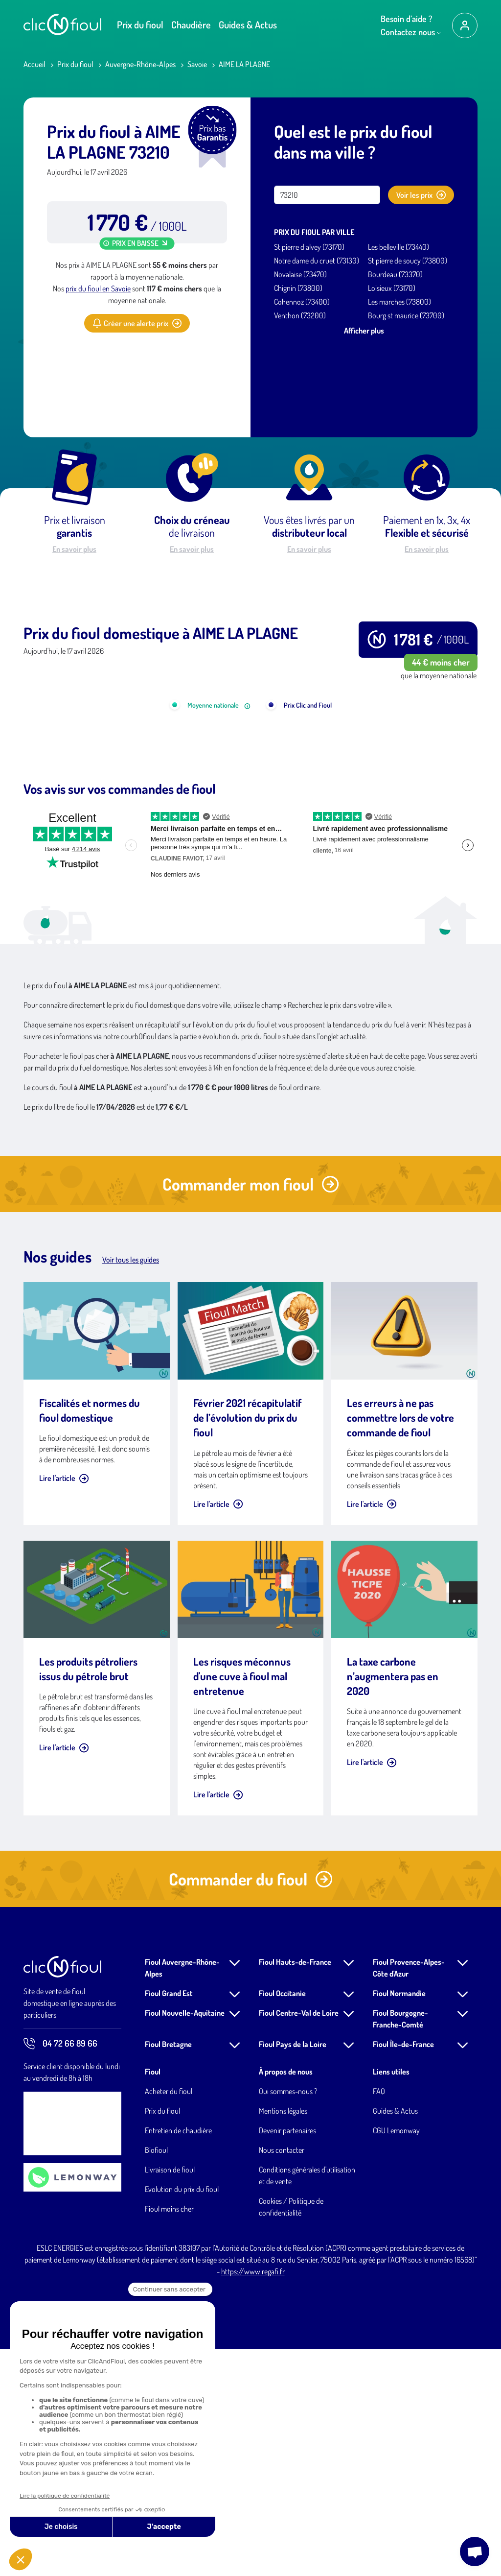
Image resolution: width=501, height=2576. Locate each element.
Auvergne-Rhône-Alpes (140, 64)
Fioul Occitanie (282, 2220)
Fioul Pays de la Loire (292, 2271)
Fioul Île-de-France (403, 2271)
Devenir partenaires (287, 2357)
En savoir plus (74, 549)
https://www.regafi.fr (253, 2499)
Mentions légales (283, 2338)
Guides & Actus (248, 24)
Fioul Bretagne (168, 2271)
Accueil (34, 64)
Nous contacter (281, 2377)
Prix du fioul (140, 24)
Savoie (197, 64)
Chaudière (191, 24)
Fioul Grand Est (169, 2220)
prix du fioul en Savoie (98, 288)
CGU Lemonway (396, 2357)
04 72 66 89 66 (60, 2271)
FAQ (379, 2318)
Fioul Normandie (399, 2220)
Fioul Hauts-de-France (295, 2189)
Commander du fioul (251, 2106)
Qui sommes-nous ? (288, 2318)
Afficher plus (364, 330)
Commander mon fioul (250, 1411)
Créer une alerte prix (137, 323)
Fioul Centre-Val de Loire (299, 2240)
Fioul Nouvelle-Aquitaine (185, 2240)
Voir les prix (421, 195)
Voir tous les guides (130, 1487)
